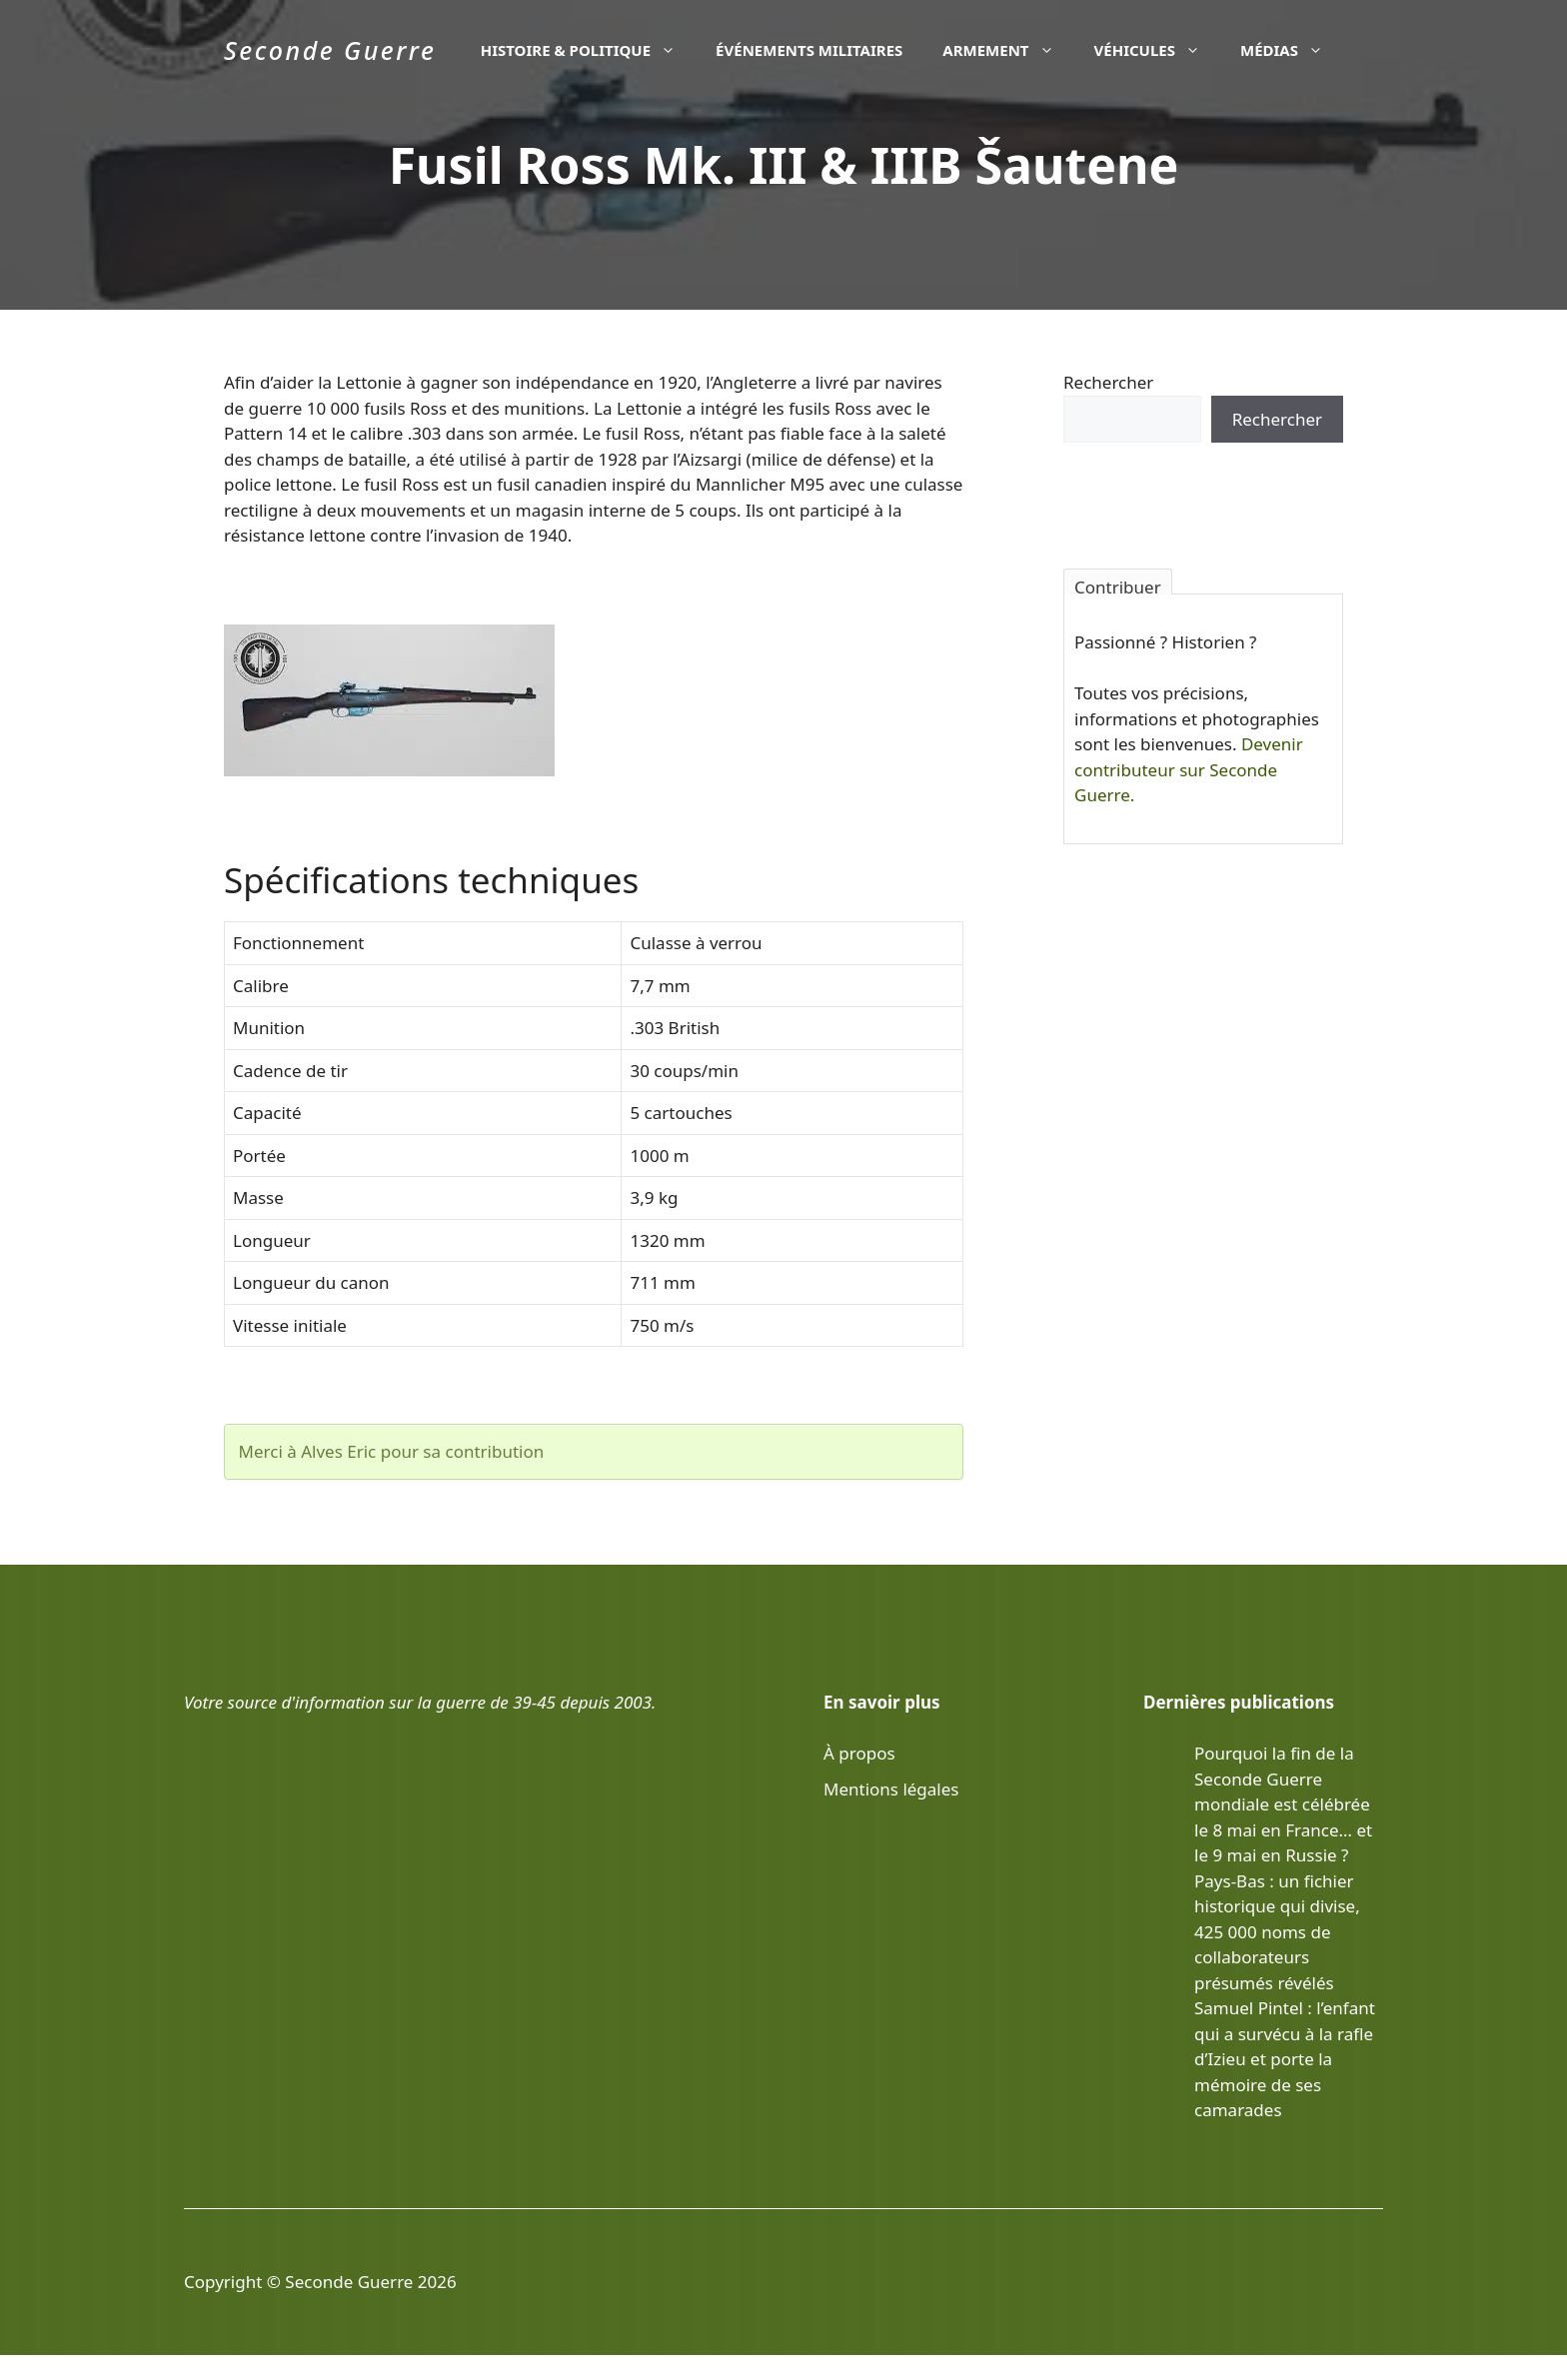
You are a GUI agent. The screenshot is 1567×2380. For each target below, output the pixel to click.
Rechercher (1108, 382)
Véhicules (1157, 50)
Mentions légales (890, 1789)
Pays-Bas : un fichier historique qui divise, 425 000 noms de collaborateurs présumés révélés (1277, 1931)
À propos (859, 1753)
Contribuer (1117, 585)
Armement (1007, 50)
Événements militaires (809, 50)
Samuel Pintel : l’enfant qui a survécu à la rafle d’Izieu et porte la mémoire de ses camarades (1284, 2058)
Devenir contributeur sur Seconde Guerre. (1188, 769)
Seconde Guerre (330, 50)
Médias (1291, 50)
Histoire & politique (588, 50)
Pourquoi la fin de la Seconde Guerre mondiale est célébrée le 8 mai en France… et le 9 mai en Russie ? (1283, 1804)
